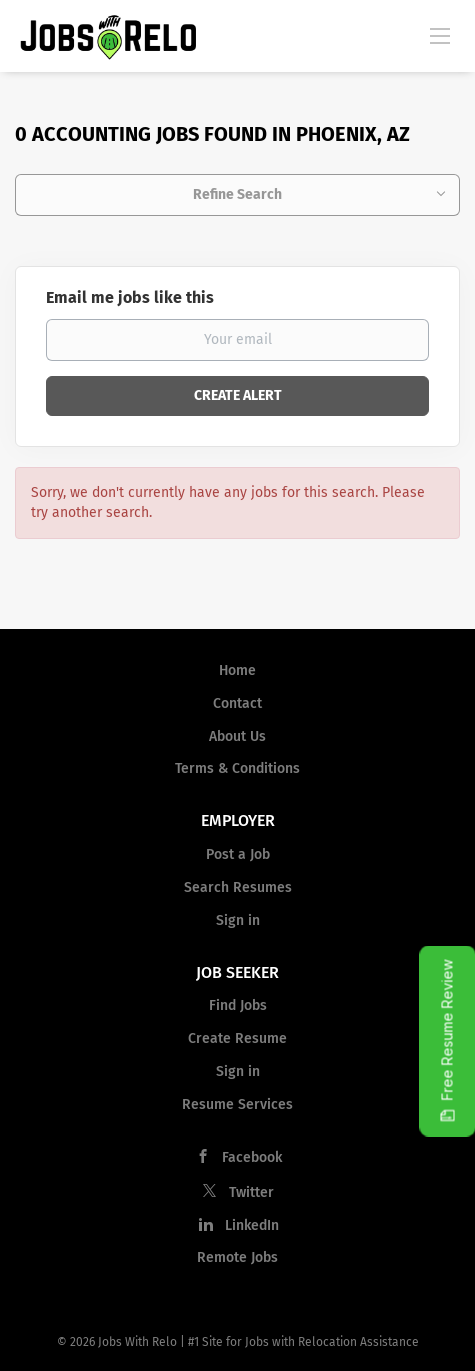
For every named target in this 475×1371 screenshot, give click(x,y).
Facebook (252, 1157)
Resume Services (237, 1104)
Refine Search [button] (237, 194)
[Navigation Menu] (440, 35)
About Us (237, 736)
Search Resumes (238, 887)
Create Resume (237, 1038)
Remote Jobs (237, 1257)
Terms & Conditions (237, 768)
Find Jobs (238, 1005)
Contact (237, 703)
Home (237, 670)
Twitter (251, 1192)
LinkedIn (252, 1225)
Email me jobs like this (130, 297)
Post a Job (238, 854)
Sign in (238, 920)
